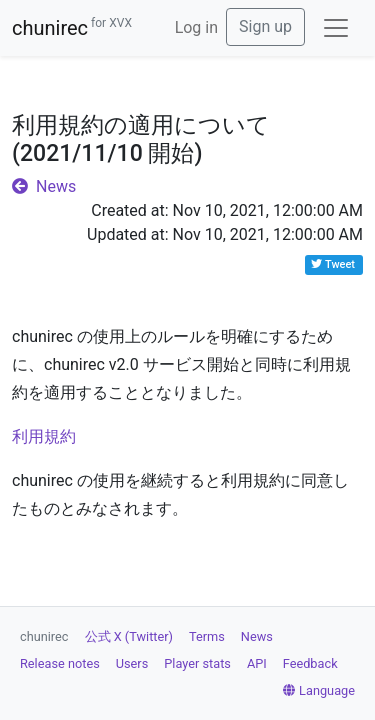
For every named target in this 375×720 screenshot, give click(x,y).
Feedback (310, 663)
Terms (207, 636)
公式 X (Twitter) (129, 636)
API (257, 663)
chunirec (72, 28)
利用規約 (44, 436)
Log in (196, 27)
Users (132, 663)
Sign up (265, 26)
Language (319, 690)
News (44, 186)
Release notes (60, 663)
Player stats (197, 663)
